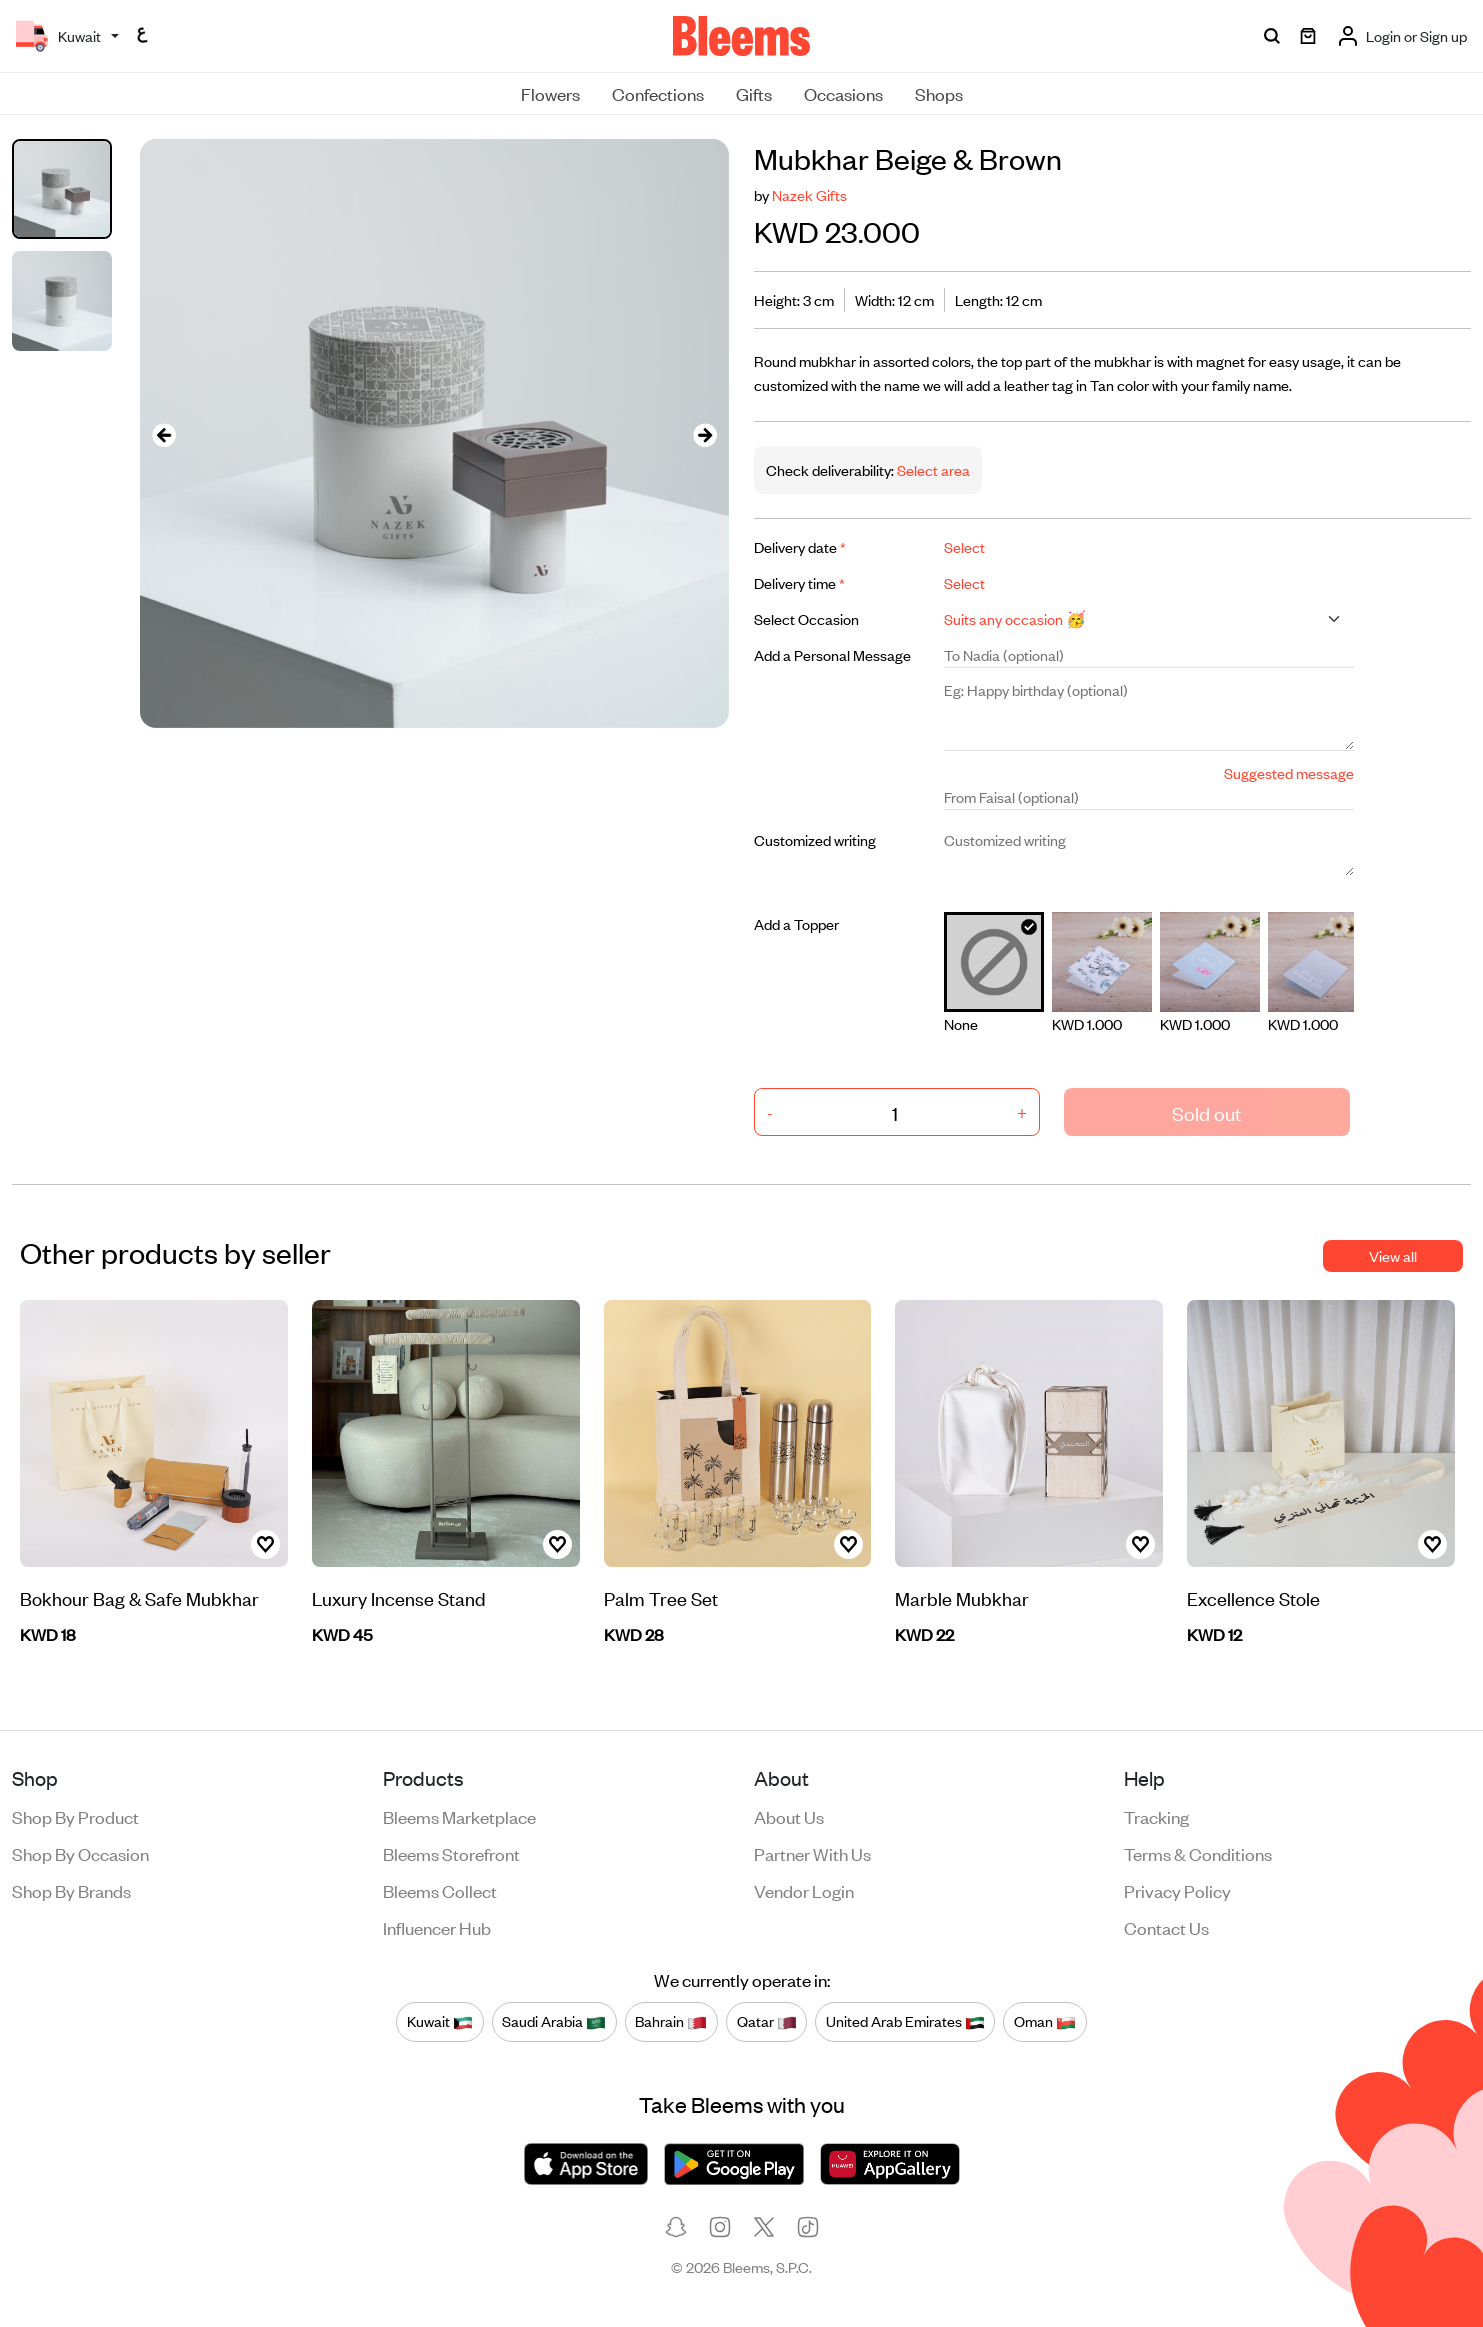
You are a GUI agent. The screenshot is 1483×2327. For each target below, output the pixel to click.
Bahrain (671, 2021)
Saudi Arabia (554, 2021)
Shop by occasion (80, 1853)
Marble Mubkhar (962, 1597)
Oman (1045, 2021)
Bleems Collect (440, 1890)
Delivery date (800, 546)
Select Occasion (806, 618)
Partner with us (812, 1853)
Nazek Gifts (809, 194)
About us (789, 1816)
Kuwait (440, 2021)
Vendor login (804, 1890)
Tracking (1156, 1816)
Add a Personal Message (832, 654)
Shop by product (75, 1816)
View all (1393, 1255)
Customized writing (815, 839)
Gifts (754, 93)
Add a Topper (796, 923)
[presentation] (164, 433)
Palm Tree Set (661, 1597)
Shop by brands (71, 1890)
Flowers (550, 93)
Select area (932, 469)
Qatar (767, 2021)
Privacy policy (1177, 1890)
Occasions (843, 93)
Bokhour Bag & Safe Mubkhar (139, 1597)
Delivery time (799, 582)
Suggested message (1289, 772)
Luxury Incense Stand (399, 1597)
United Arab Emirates (905, 2021)
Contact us (1166, 1927)
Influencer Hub (437, 1927)
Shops (939, 93)
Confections (658, 93)
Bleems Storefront (451, 1853)
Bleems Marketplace (459, 1816)
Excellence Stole (1253, 1597)
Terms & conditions (1198, 1853)
